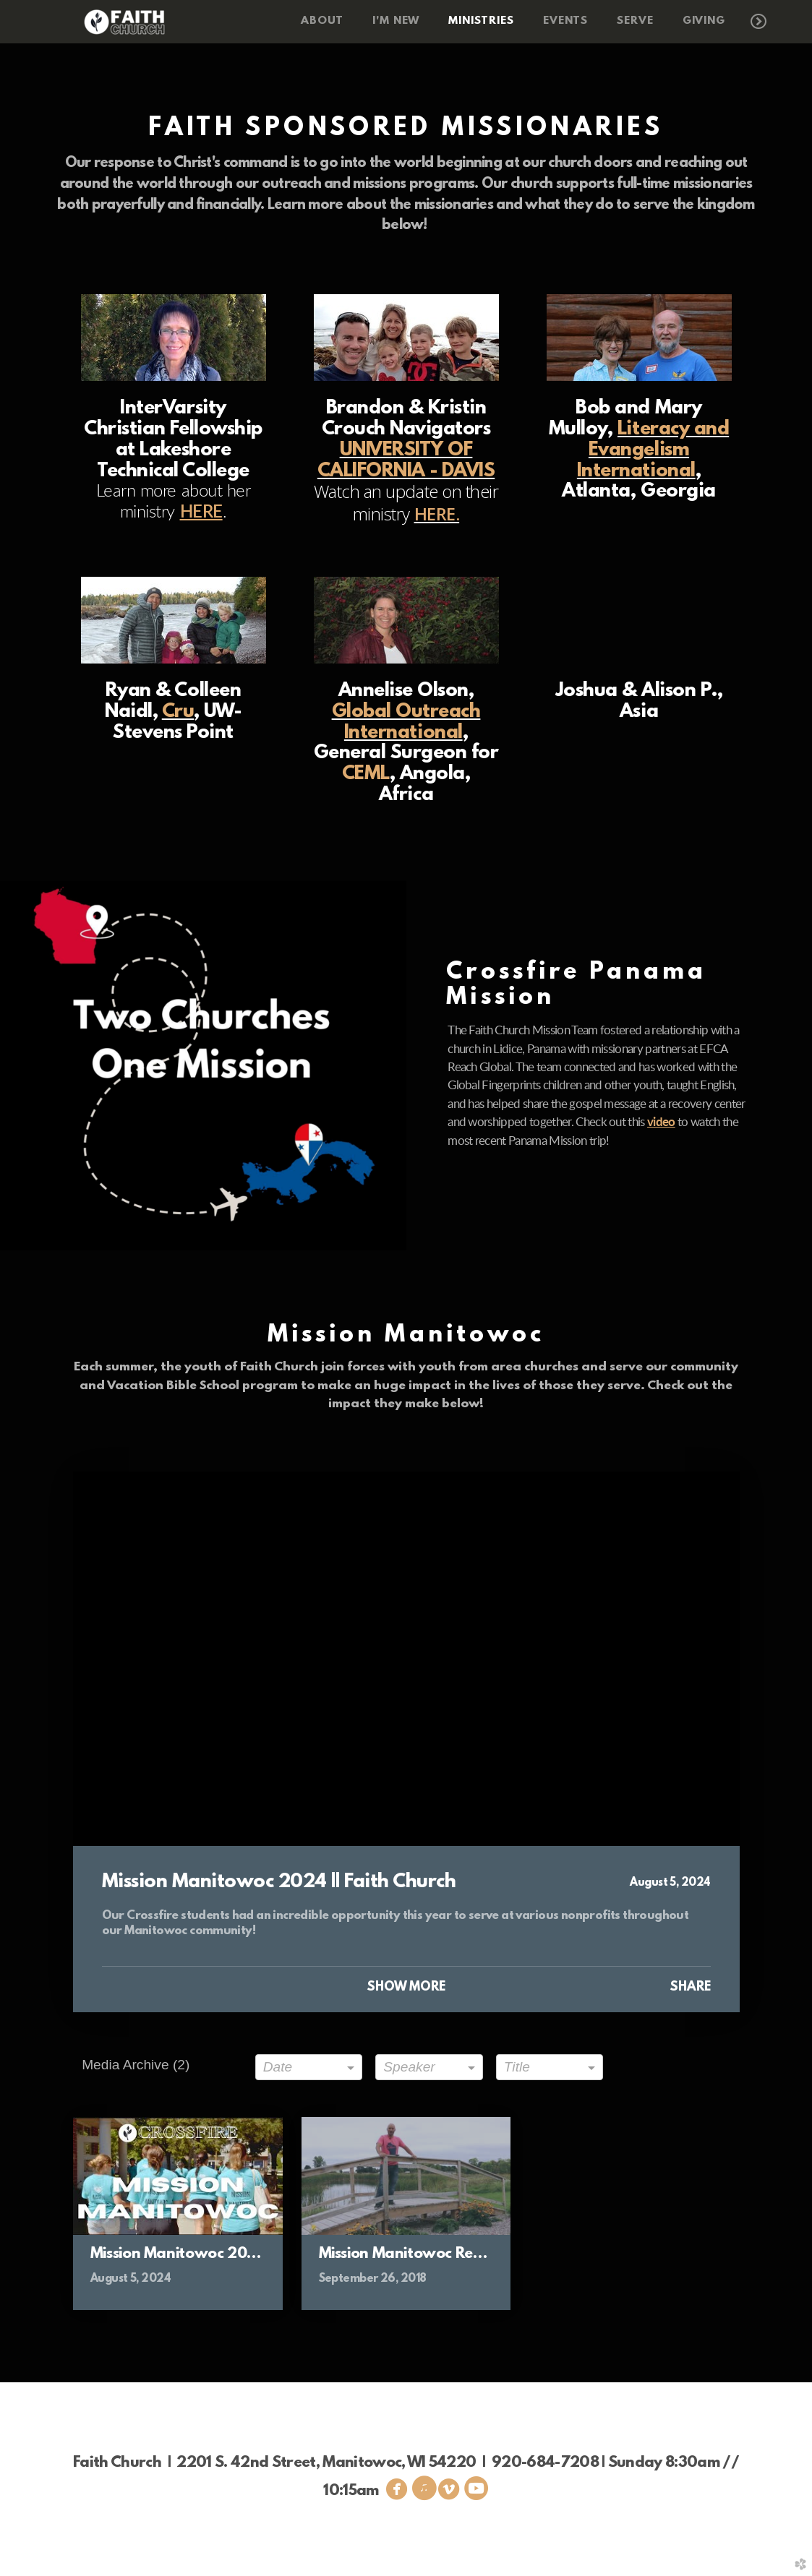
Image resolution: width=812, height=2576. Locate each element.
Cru (178, 712)
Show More (406, 1987)
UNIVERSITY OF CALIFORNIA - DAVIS (406, 460)
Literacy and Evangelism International (653, 450)
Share (690, 1987)
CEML (366, 774)
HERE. (437, 513)
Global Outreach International (406, 722)
